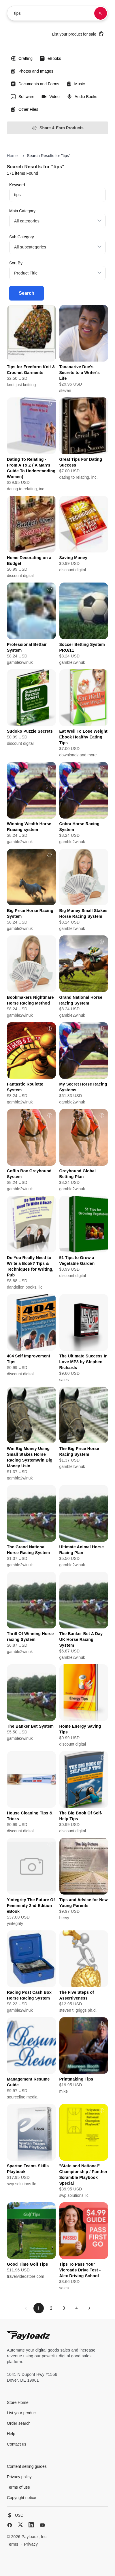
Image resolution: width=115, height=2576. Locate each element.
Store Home (18, 2402)
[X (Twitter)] (20, 2524)
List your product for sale (78, 33)
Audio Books (82, 96)
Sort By (15, 263)
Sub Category (21, 237)
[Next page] (89, 2308)
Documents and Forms (34, 84)
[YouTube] (42, 2525)
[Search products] (100, 13)
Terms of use (18, 2487)
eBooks (50, 58)
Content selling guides (27, 2466)
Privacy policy (19, 2476)
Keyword (17, 185)
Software (22, 96)
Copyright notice (21, 2497)
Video (50, 96)
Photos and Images (31, 71)
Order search (19, 2423)
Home (12, 155)
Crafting (21, 58)
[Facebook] (9, 2525)
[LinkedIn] (31, 2524)
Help (11, 2433)
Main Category (22, 211)
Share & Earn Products (57, 128)
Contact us (16, 2444)
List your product (22, 2413)
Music (75, 84)
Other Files (24, 109)
